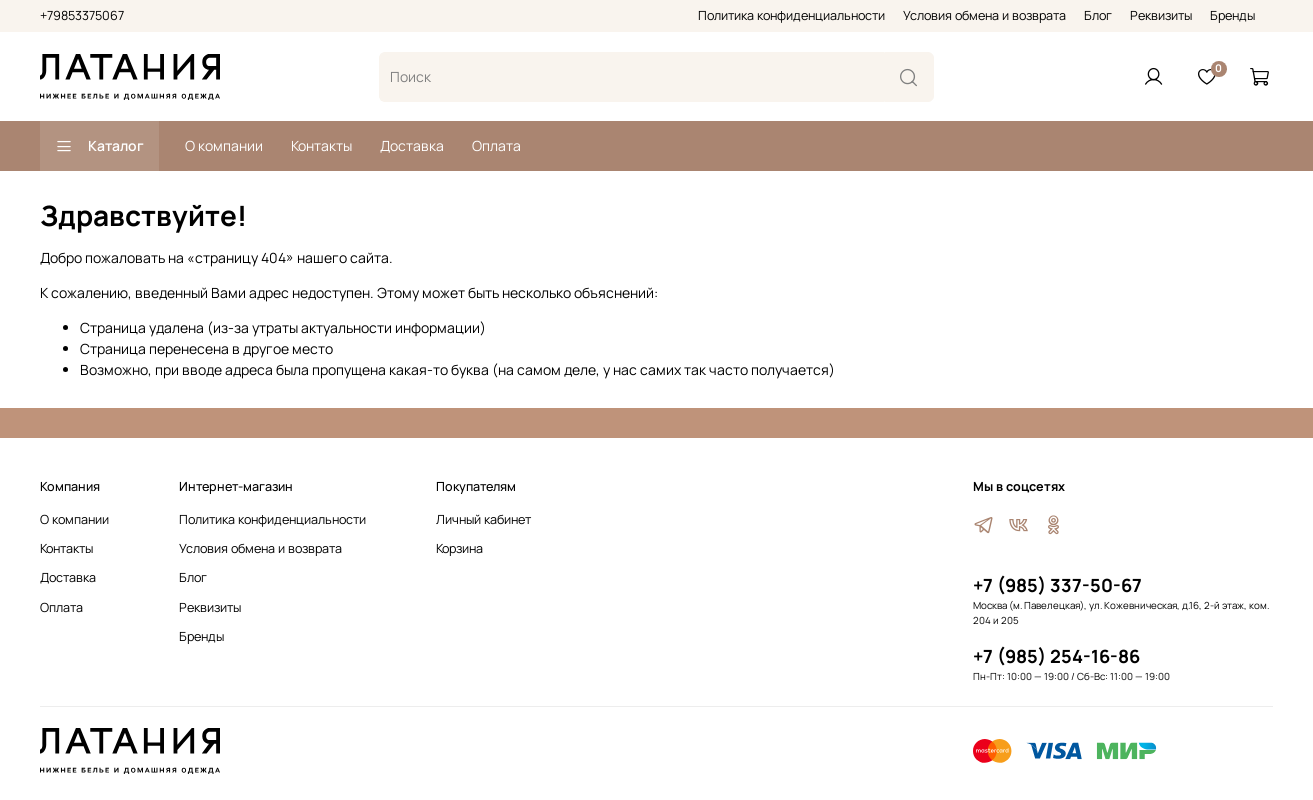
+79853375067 (82, 15)
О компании (224, 145)
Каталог (99, 145)
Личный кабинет (483, 519)
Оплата (496, 145)
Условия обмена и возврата (984, 15)
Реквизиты (1161, 15)
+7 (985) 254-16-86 (1056, 656)
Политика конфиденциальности (791, 15)
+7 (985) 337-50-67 (1057, 585)
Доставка (412, 145)
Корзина (459, 548)
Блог (1098, 15)
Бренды (1232, 15)
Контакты (321, 145)
